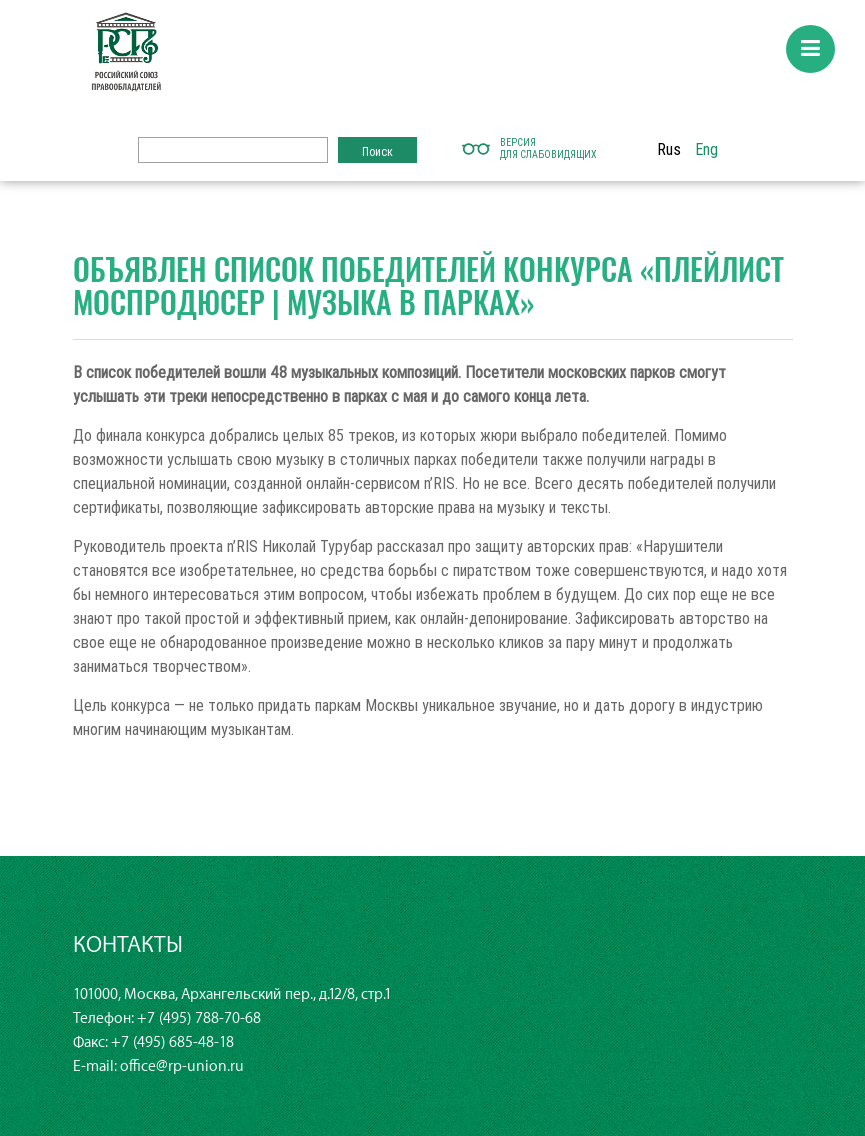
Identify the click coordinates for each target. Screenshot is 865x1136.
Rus (669, 149)
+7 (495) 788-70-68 (199, 1018)
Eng (706, 149)
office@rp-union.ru (182, 1066)
